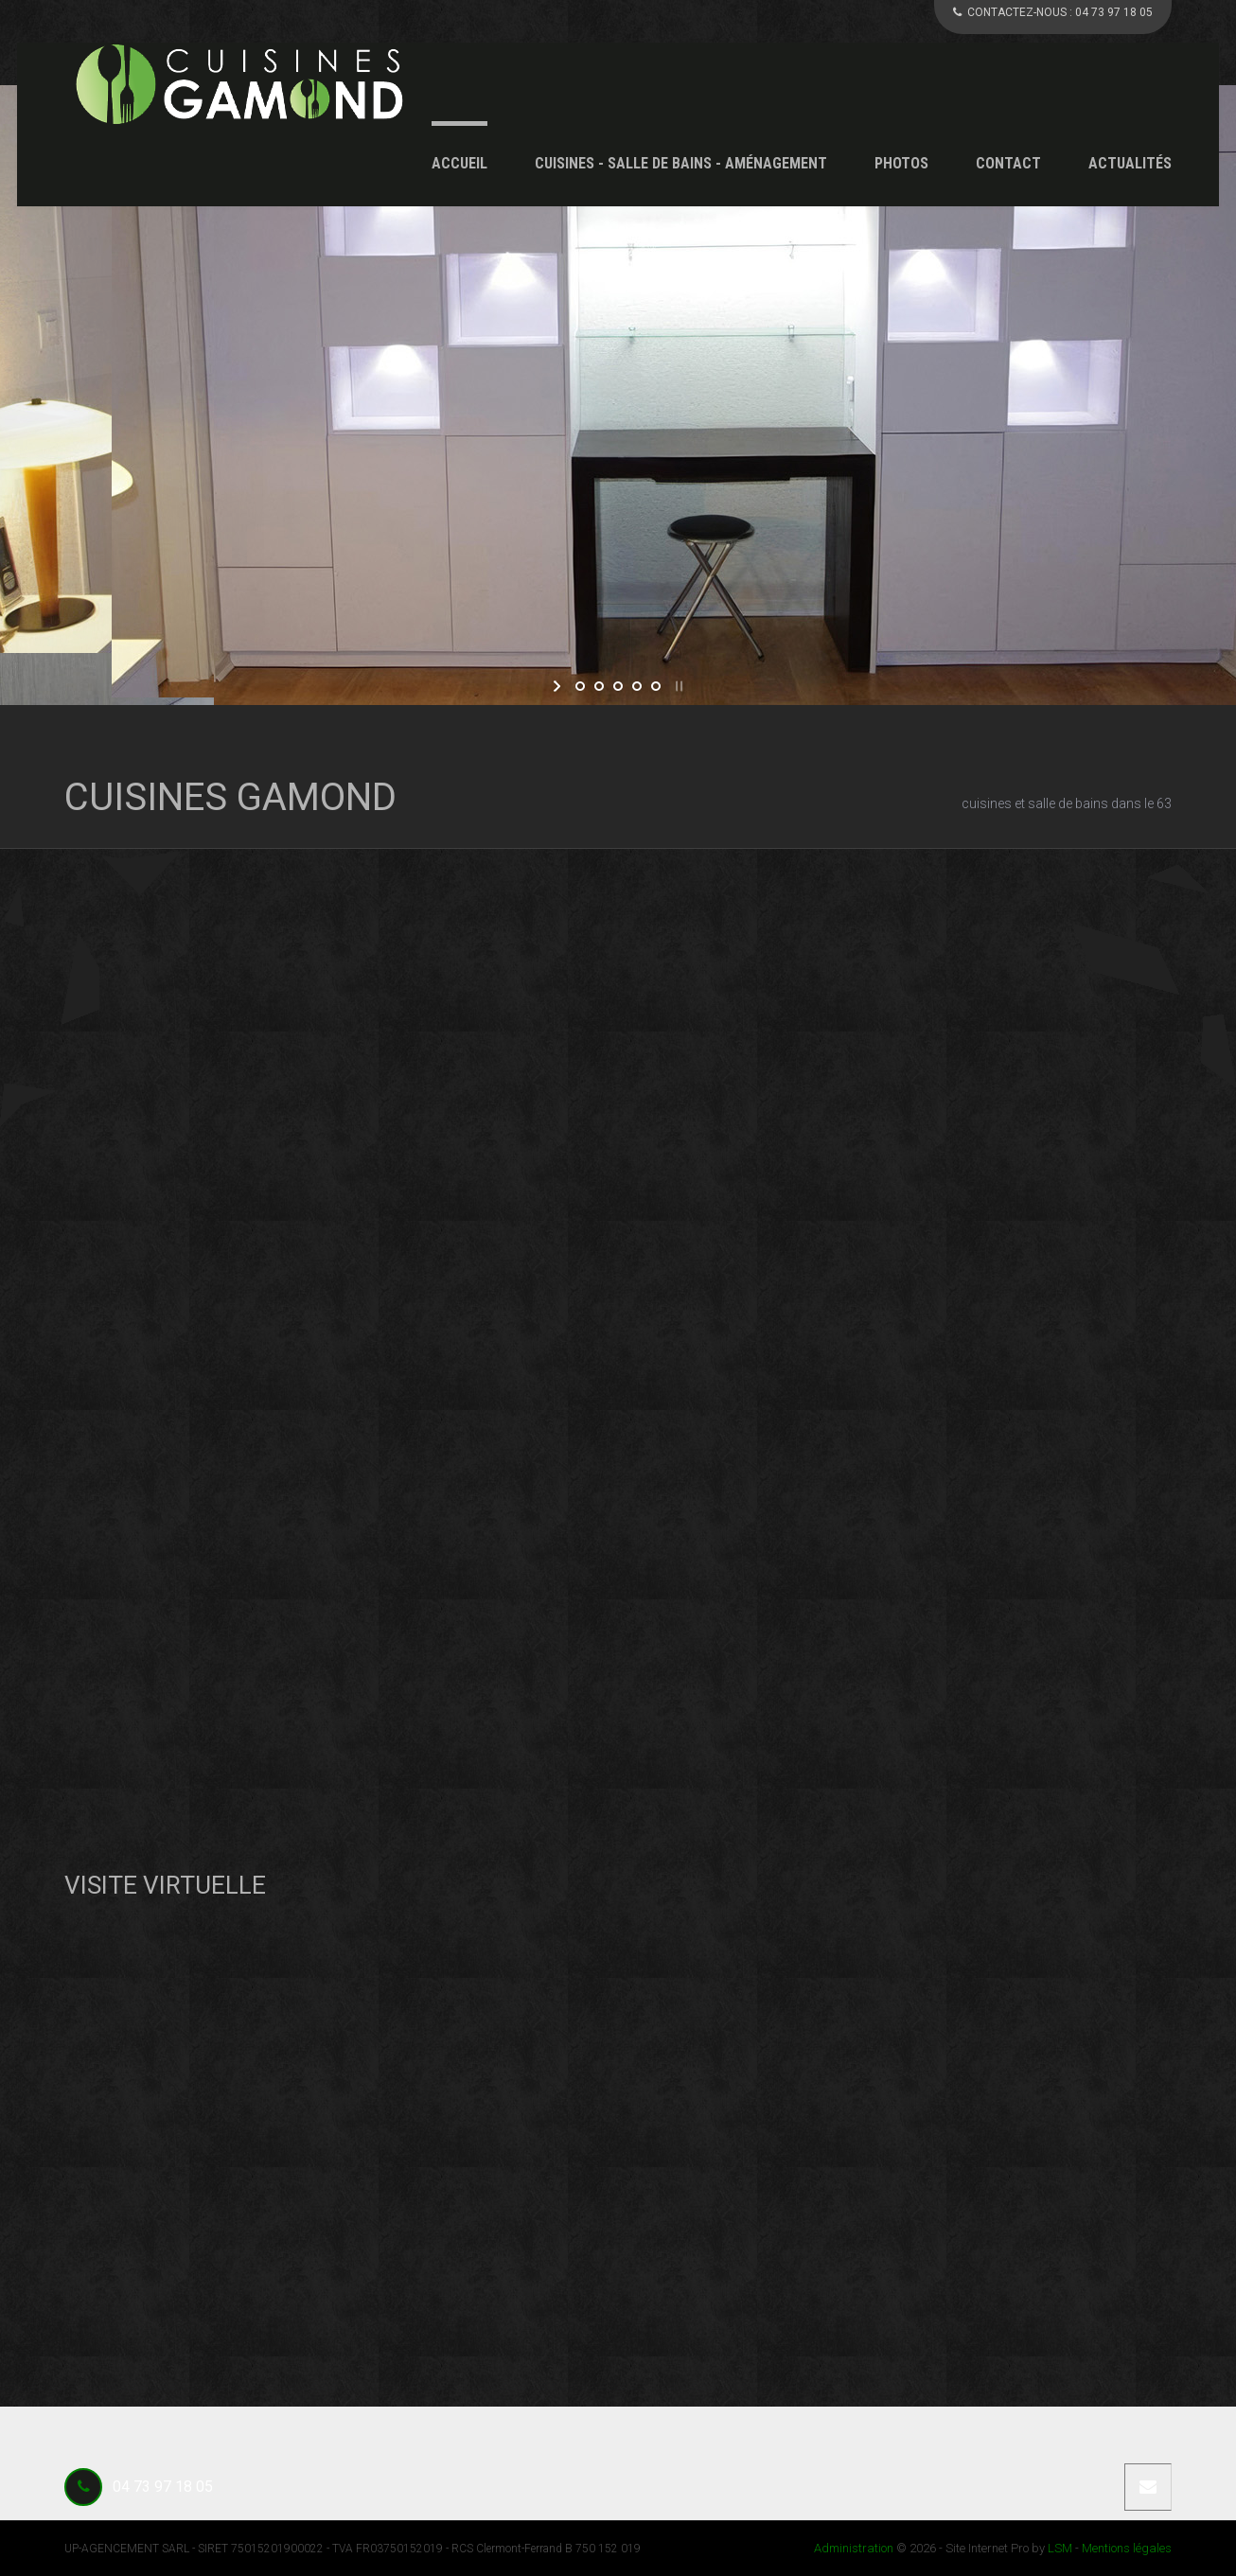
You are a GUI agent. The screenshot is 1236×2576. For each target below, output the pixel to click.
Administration (853, 2548)
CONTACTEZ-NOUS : (1053, 12)
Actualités (1130, 163)
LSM (1060, 2548)
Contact (1008, 163)
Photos (901, 163)
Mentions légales (1127, 2548)
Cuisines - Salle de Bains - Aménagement (681, 163)
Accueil (459, 163)
